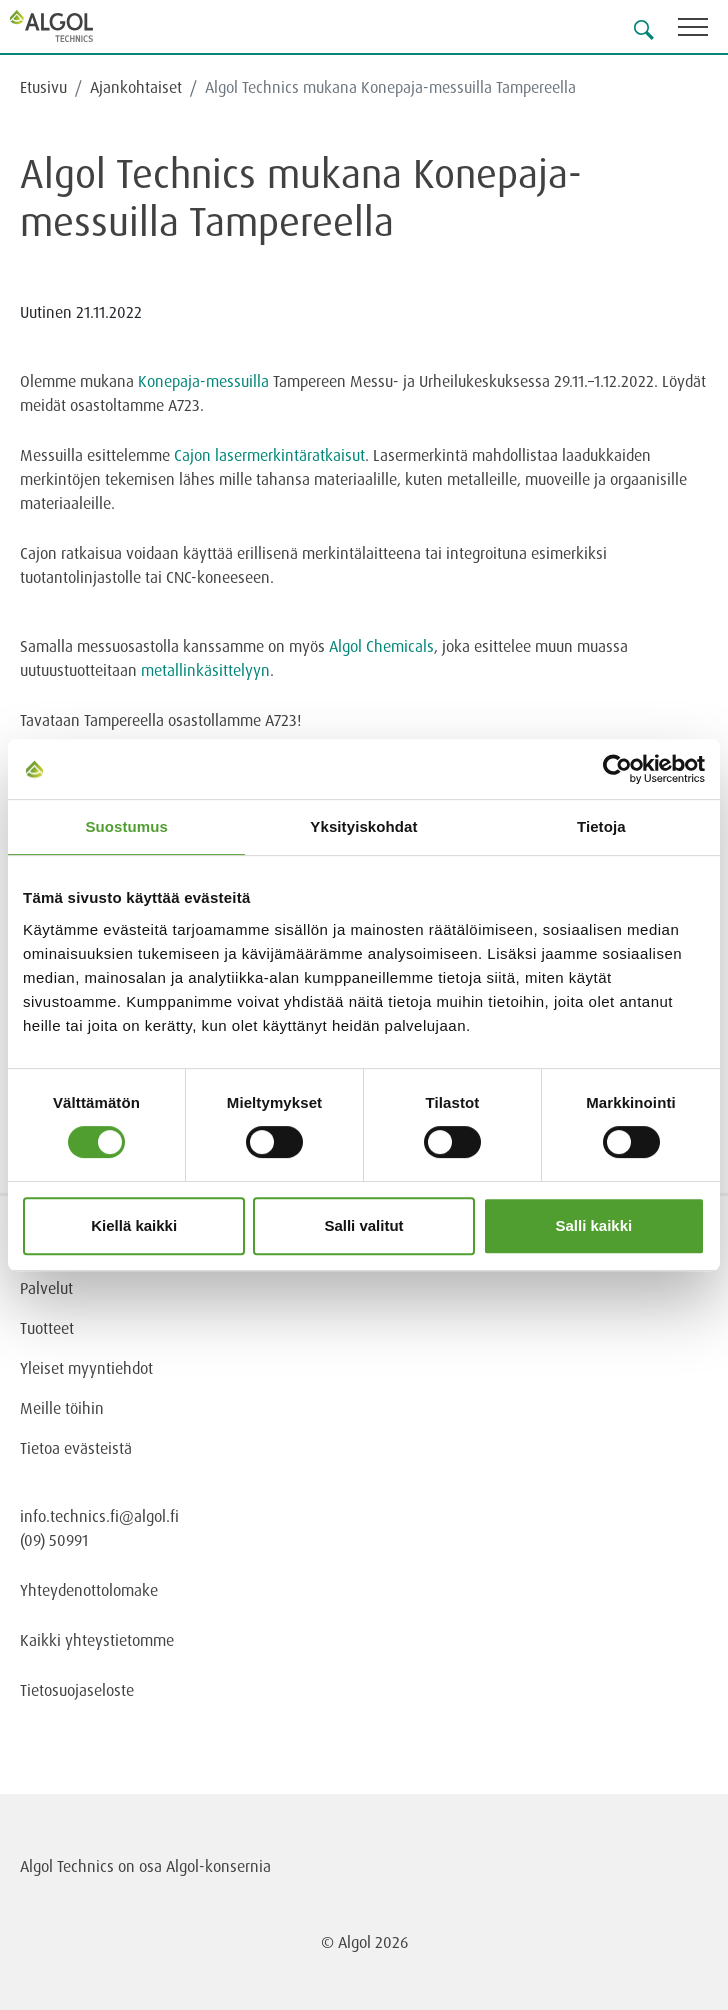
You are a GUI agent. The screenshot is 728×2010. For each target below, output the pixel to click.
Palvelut (46, 1288)
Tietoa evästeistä (76, 1448)
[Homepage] (75, 26)
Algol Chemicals (381, 646)
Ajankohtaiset (136, 87)
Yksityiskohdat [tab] (363, 826)
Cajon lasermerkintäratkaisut (269, 455)
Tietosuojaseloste (77, 1690)
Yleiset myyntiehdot (86, 1368)
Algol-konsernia (218, 1866)
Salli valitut (363, 1225)
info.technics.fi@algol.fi (99, 1516)
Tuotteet (47, 1328)
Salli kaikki (593, 1225)
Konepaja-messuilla (203, 381)
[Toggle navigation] (703, 30)
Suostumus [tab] (126, 826)
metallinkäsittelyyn (205, 670)
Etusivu (43, 87)
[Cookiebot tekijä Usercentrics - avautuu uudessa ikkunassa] (617, 769)
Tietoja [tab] (601, 826)
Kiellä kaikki (134, 1225)
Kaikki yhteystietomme (97, 1640)
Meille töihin (62, 1408)
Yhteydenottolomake (89, 1590)
